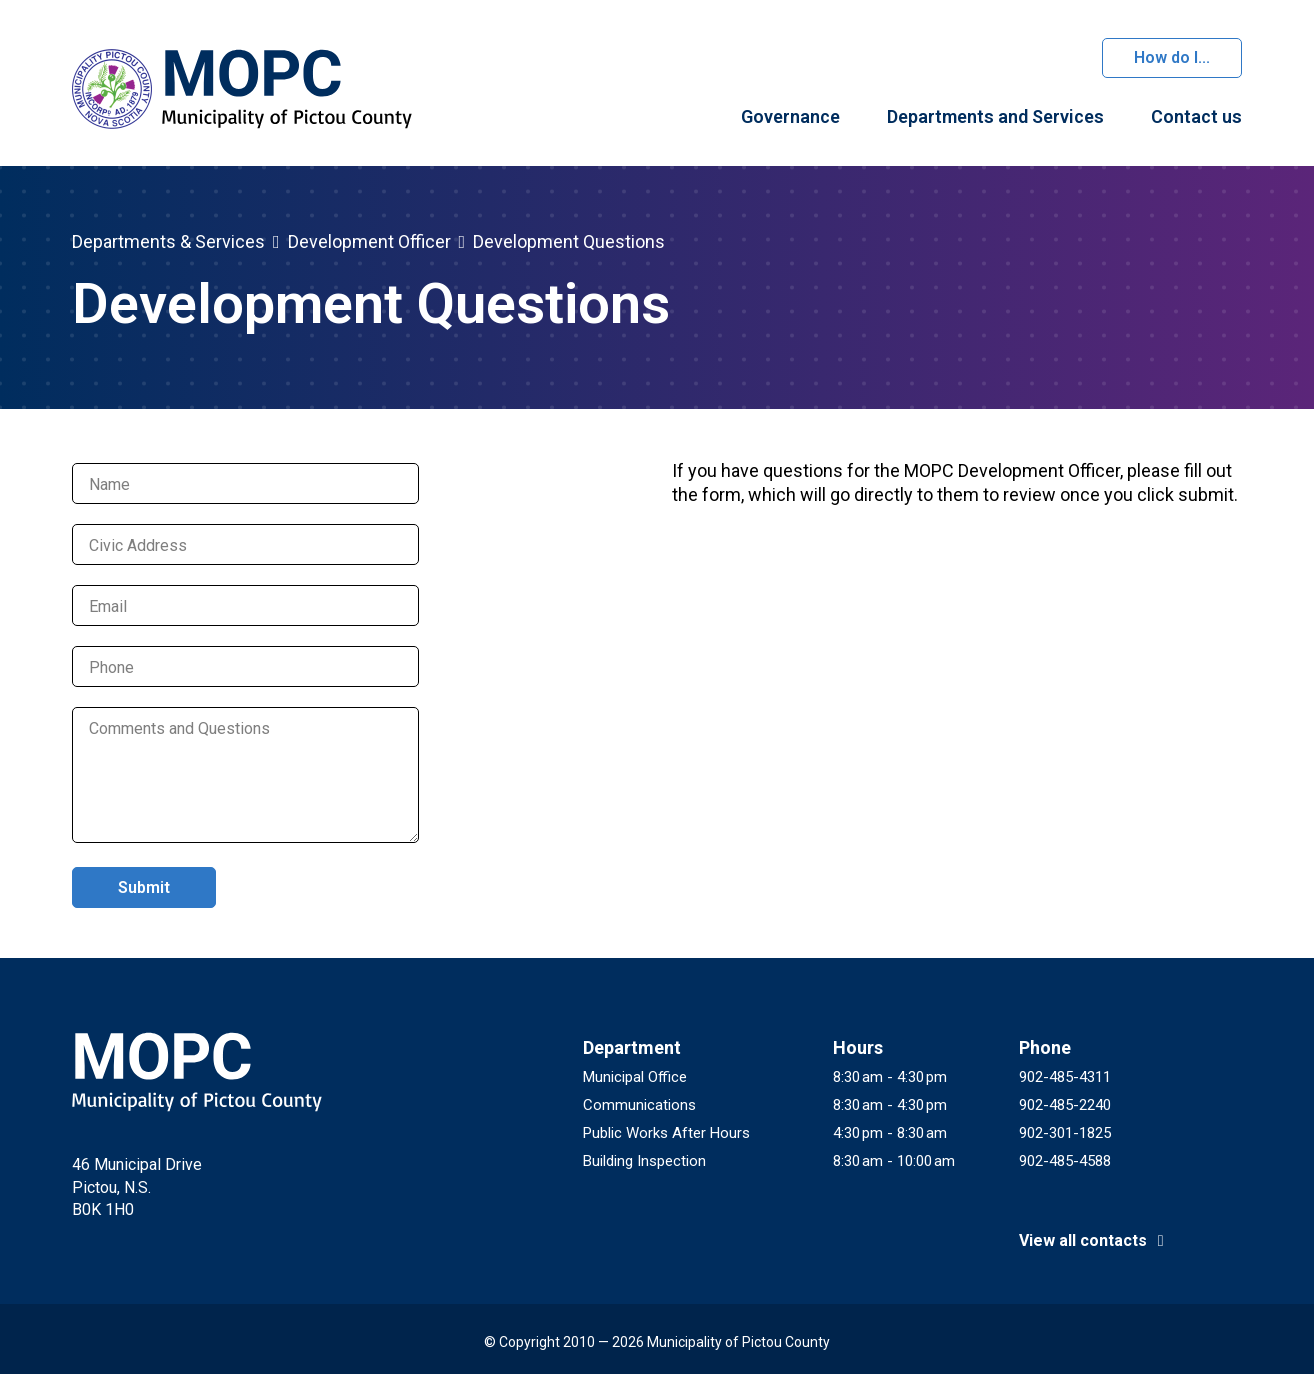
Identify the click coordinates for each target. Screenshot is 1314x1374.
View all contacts (1095, 1240)
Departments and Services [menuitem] (995, 116)
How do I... (1172, 57)
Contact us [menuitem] (1196, 116)
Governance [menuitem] (790, 116)
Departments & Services (168, 242)
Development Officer (369, 242)
